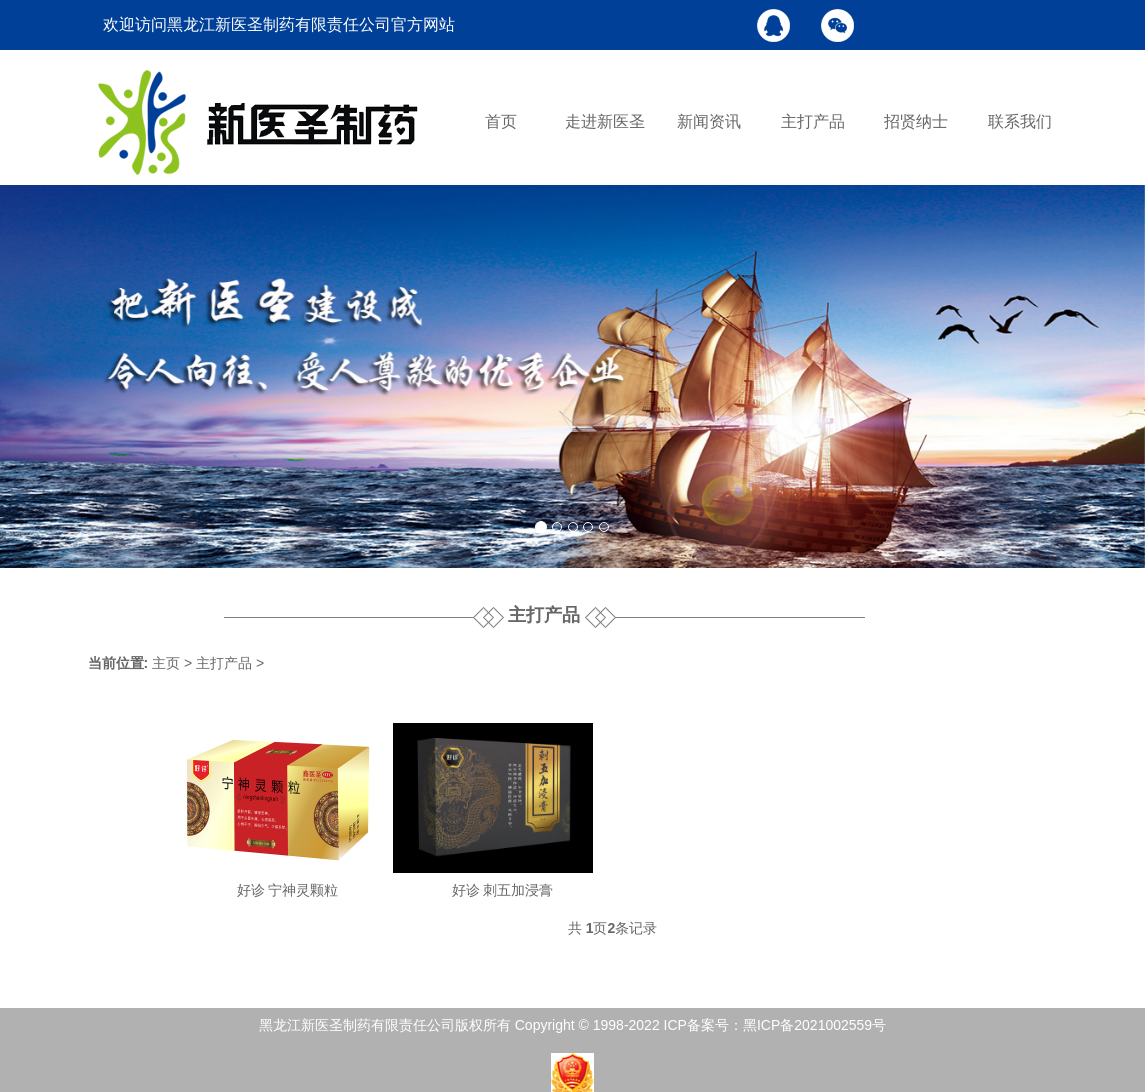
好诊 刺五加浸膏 (503, 890)
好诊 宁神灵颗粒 (288, 890)
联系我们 (1020, 121)
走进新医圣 (605, 121)
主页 (166, 663)
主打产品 (813, 121)
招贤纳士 (916, 121)
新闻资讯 (709, 121)
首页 (501, 121)
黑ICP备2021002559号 (814, 1025)
